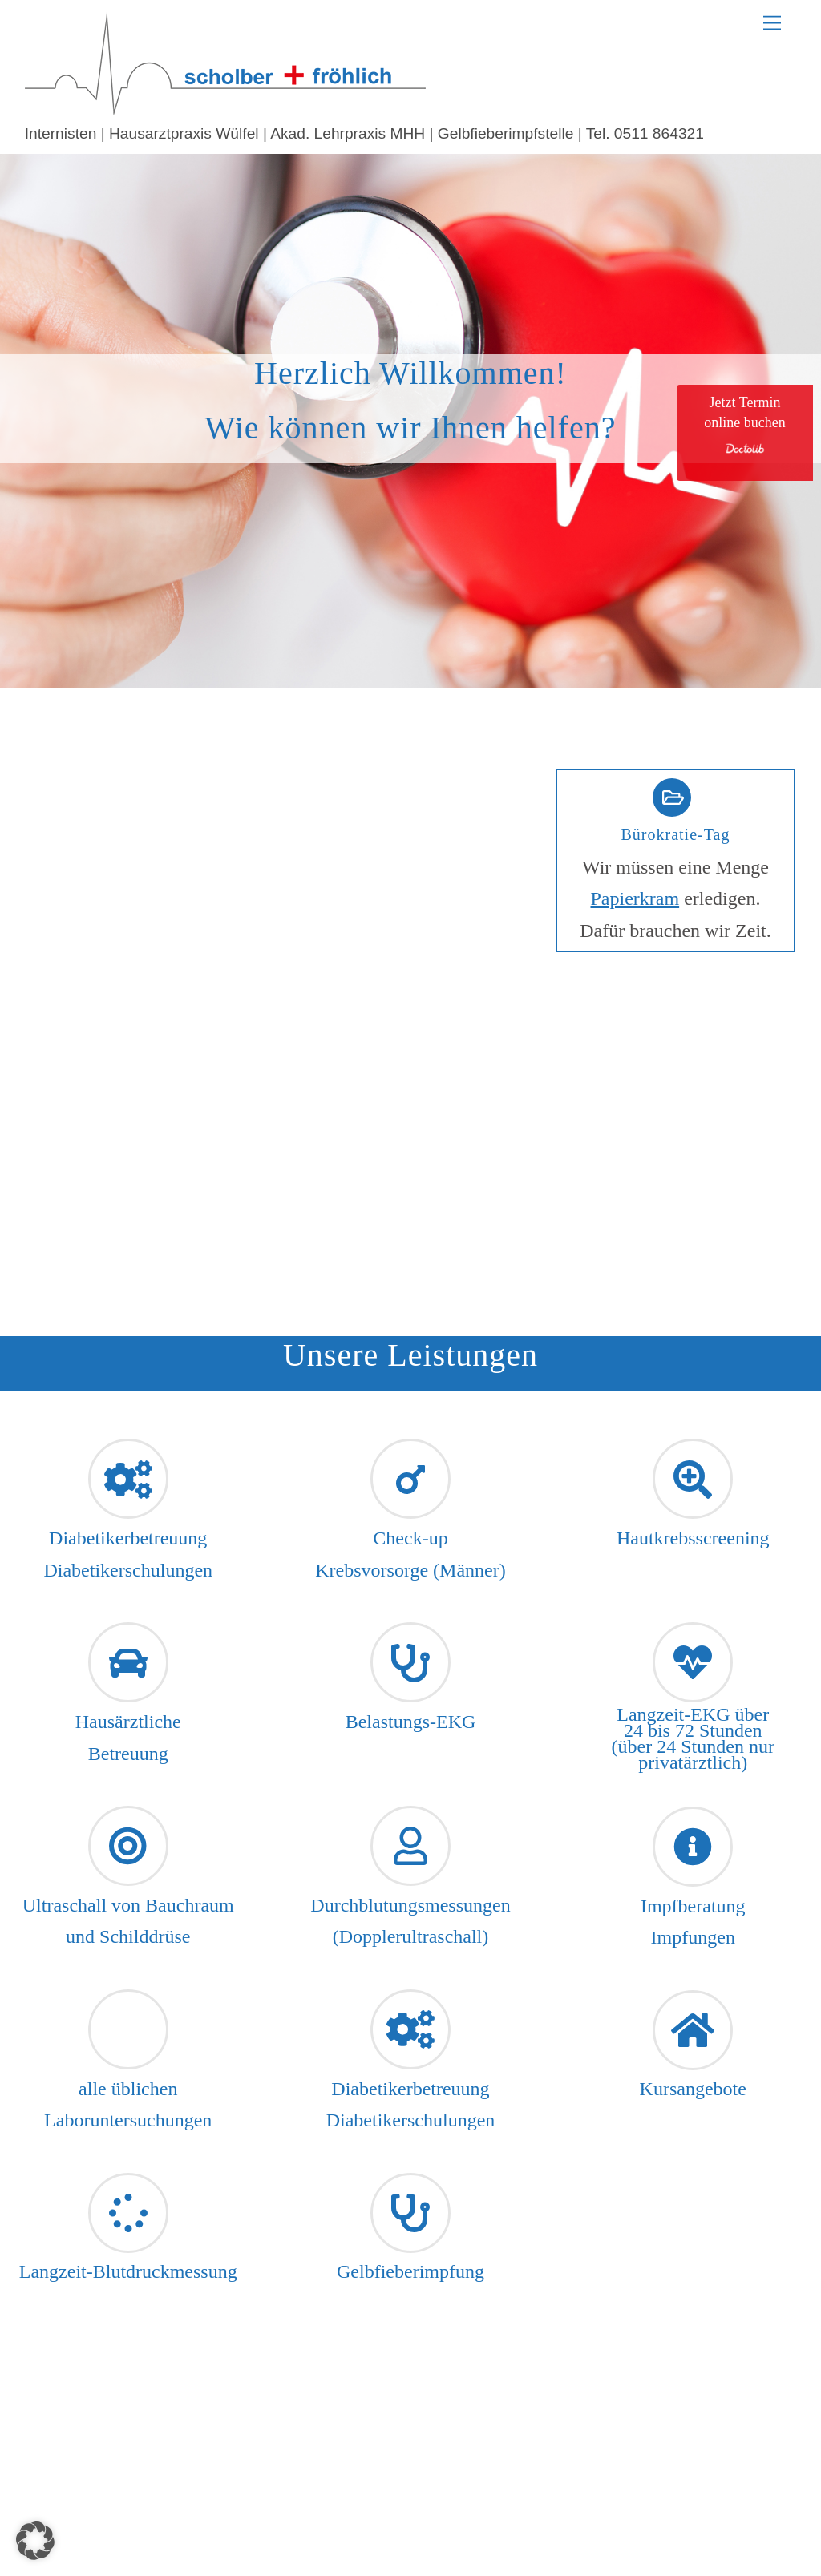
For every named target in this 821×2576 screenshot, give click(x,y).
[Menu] (772, 22)
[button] (35, 2540)
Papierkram (635, 898)
